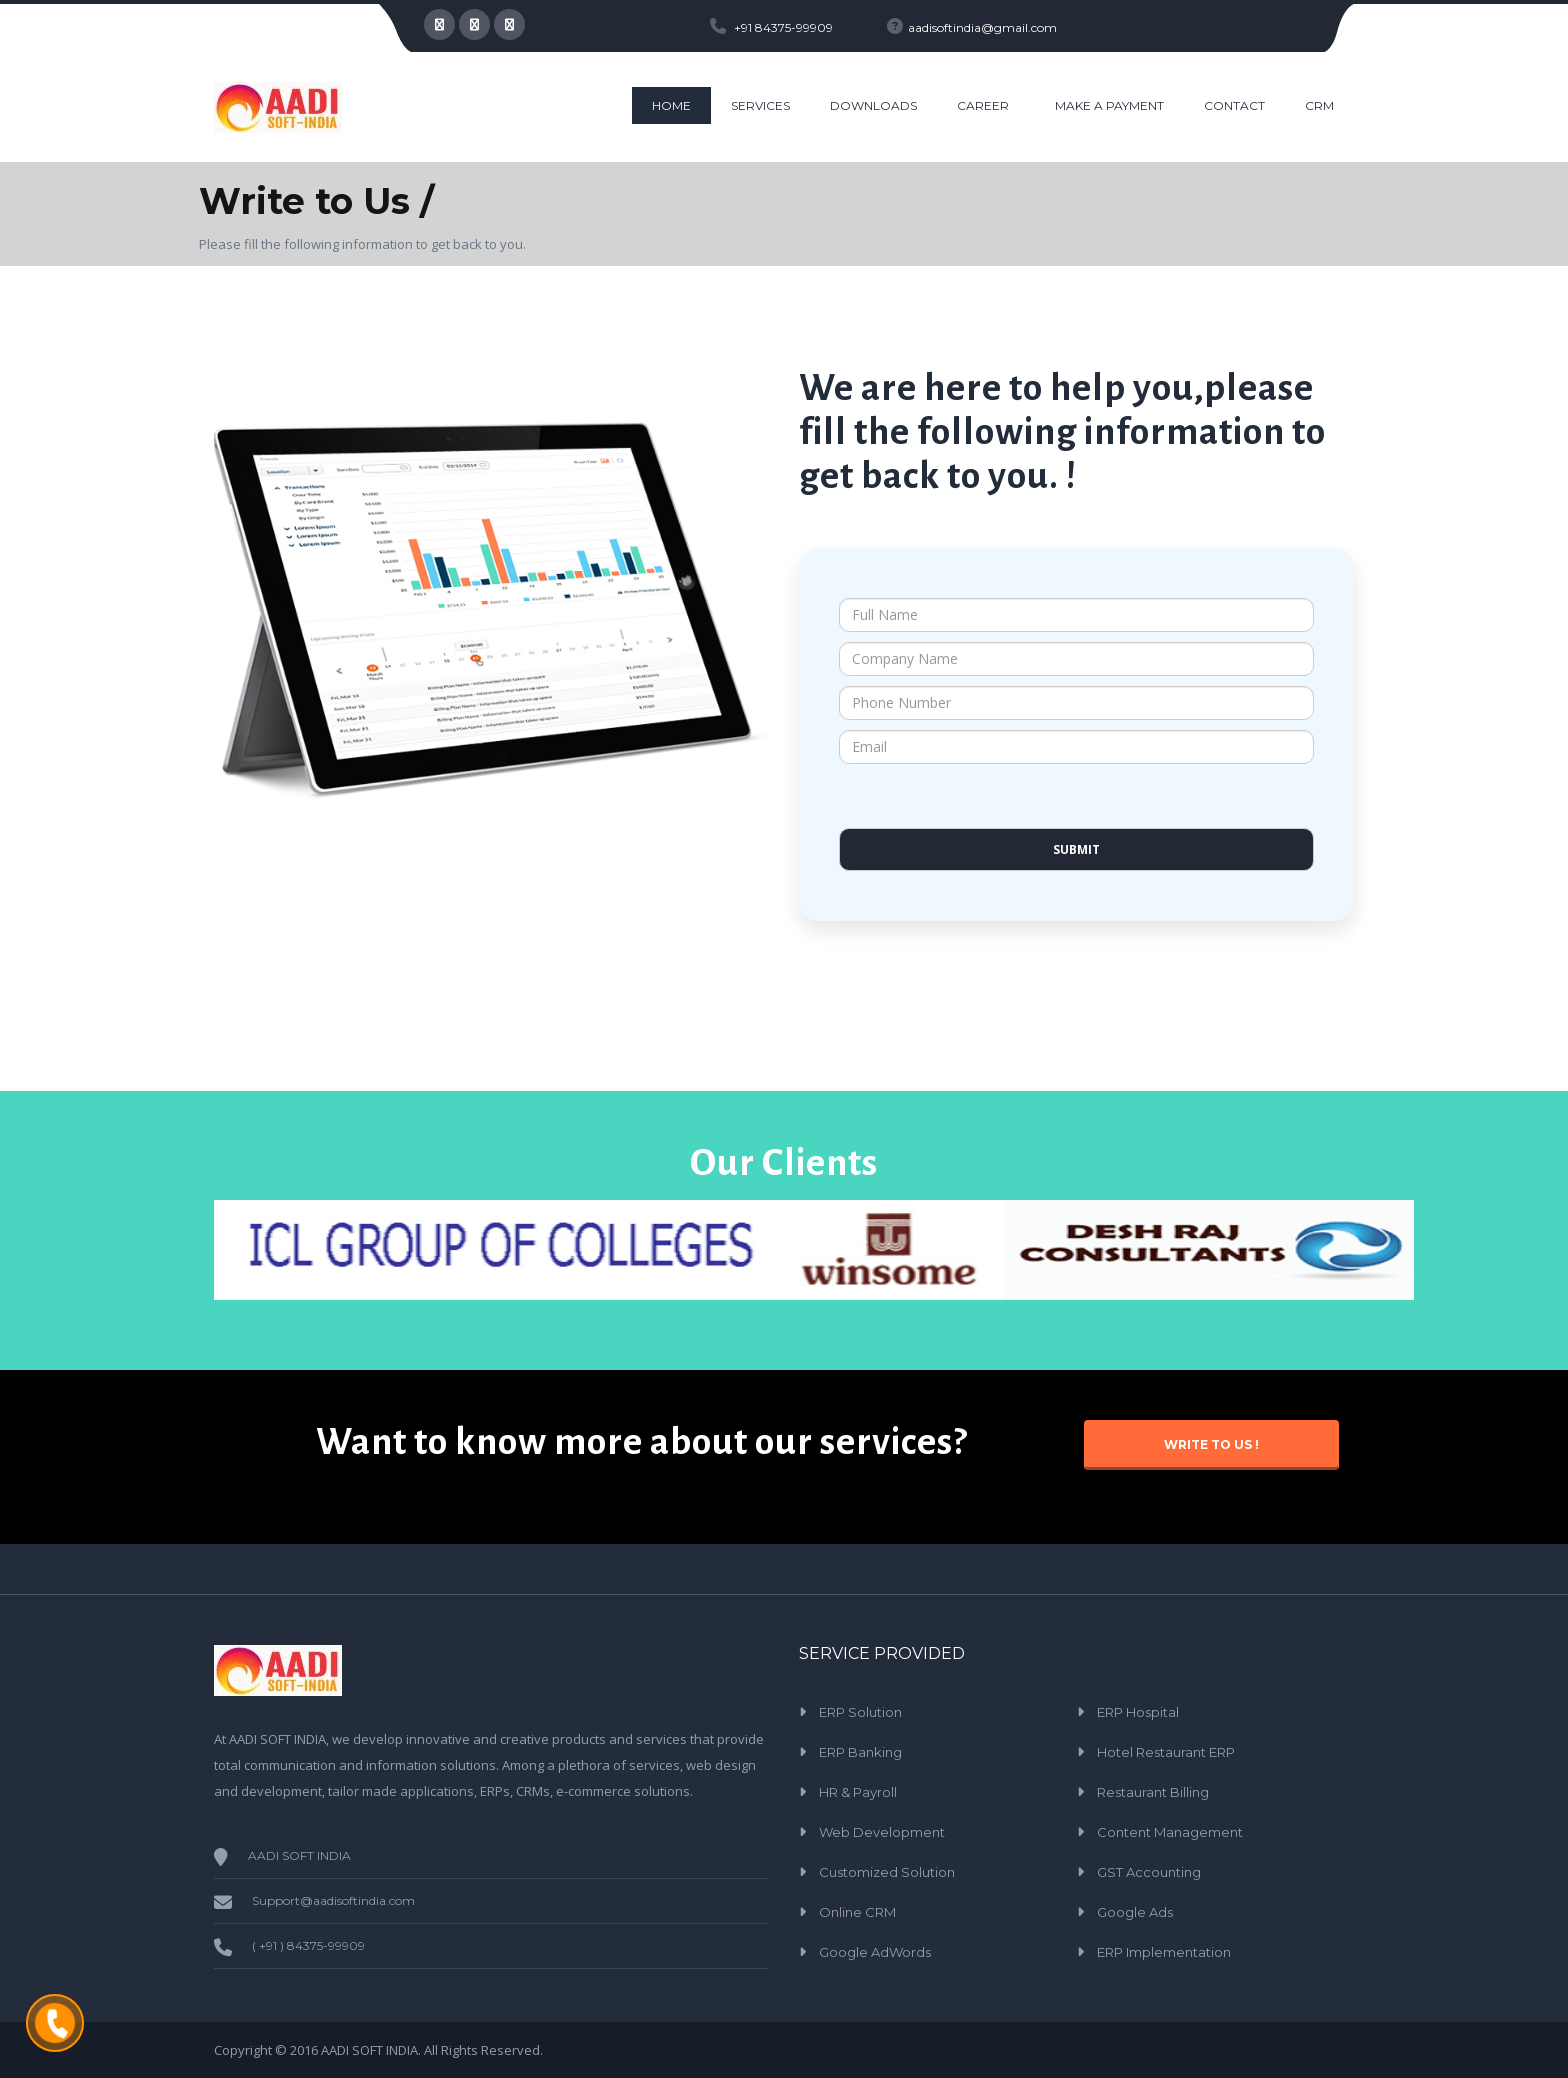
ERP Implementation (1164, 1952)
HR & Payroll (858, 1792)
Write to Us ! (1211, 1444)
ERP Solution (860, 1712)
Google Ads (1135, 1912)
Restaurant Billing (1153, 1792)
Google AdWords (875, 1952)
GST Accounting (1149, 1872)
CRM (1319, 105)
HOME (671, 105)
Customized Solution (887, 1872)
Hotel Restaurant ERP (1166, 1752)
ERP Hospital (1138, 1712)
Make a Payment (1109, 105)
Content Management (1170, 1832)
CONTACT (1234, 105)
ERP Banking (860, 1752)
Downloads (873, 105)
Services (760, 105)
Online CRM (857, 1912)
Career (983, 105)
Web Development (882, 1832)
